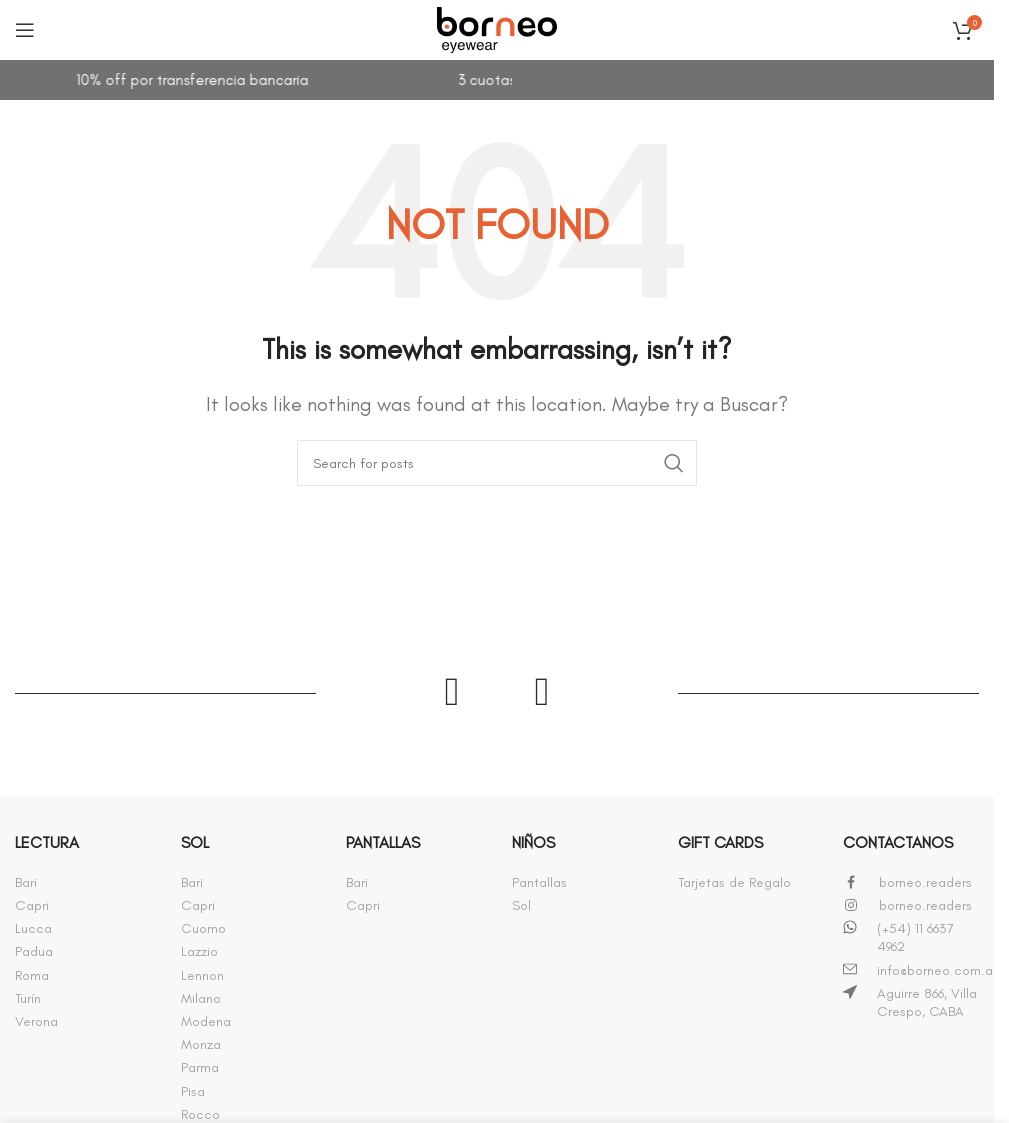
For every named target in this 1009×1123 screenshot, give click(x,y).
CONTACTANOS (898, 842)
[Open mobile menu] (25, 30)
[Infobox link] (83, 883)
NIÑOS (533, 842)
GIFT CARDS (720, 842)
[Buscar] (497, 463)
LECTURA (47, 842)
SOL (195, 842)
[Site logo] (497, 26)
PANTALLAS (383, 842)
